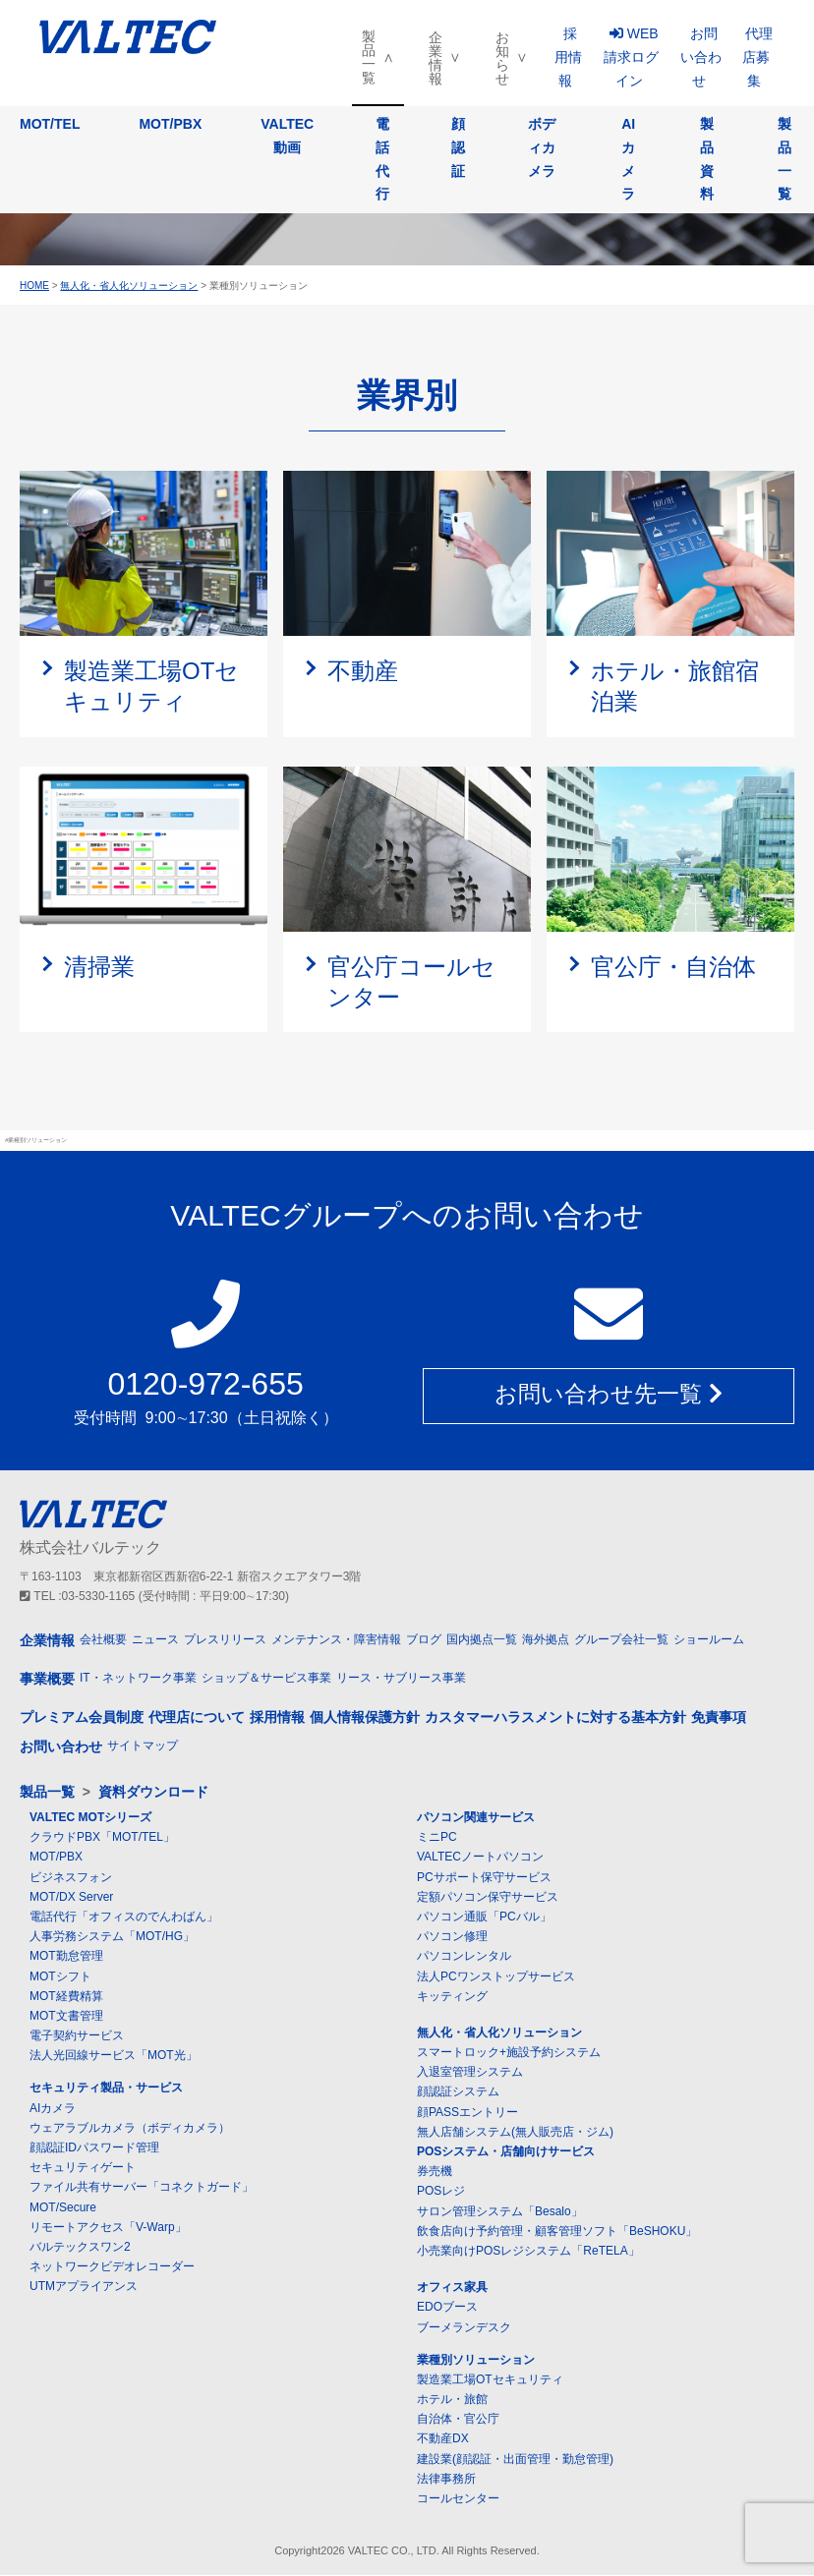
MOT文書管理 (66, 2017)
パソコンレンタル (464, 1957)
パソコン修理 (452, 1937)
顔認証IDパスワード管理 (94, 2148)
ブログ (423, 1639)
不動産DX (443, 2439)
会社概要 (103, 1639)
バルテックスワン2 (80, 2248)
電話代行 (382, 158)
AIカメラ (628, 158)
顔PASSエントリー (467, 2112)
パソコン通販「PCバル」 (484, 1917)
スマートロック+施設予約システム (509, 2053)
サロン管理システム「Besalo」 (500, 2211)
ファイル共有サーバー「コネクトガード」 (141, 2188)
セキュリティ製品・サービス (106, 2088)
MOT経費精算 (66, 1997)
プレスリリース (225, 1639)
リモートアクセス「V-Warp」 (108, 2228)
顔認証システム (458, 2092)
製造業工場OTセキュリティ (490, 2380)
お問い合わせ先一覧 (608, 1396)
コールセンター (458, 2499)
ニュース (155, 1639)
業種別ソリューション (476, 2361)
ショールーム (708, 1639)
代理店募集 (757, 57)
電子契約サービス (76, 2036)
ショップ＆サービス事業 (266, 1679)
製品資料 (707, 158)
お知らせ (502, 57)
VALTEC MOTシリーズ (90, 1818)
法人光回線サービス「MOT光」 (113, 2056)
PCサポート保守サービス (484, 1877)
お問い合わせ (701, 57)
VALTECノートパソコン (480, 1857)
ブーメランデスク (464, 2327)
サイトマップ (142, 1746)
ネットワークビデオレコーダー (112, 2267)
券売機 (434, 2172)
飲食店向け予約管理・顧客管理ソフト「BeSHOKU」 (557, 2232)
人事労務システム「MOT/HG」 (112, 1937)
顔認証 (458, 147)
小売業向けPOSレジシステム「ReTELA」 (528, 2252)
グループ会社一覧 (621, 1639)
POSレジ (441, 2192)
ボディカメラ (541, 147)
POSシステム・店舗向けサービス (506, 2152)
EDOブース (447, 2308)
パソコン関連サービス (476, 1818)
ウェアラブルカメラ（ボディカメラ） (129, 2129)
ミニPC (437, 1838)
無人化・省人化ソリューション (499, 2033)
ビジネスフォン (70, 1877)
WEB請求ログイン (631, 57)
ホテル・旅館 (452, 2400)
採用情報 (568, 57)
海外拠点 (545, 1639)
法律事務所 (446, 2480)
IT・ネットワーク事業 (138, 1679)
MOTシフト (60, 1976)
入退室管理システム (470, 2073)
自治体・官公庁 (458, 2420)
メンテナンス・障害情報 (336, 1639)
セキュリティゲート (82, 2168)
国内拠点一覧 (481, 1639)
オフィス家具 (452, 2288)
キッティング (452, 1997)
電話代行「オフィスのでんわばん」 (123, 1917)
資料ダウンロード (153, 1793)
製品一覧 (369, 57)
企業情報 (435, 57)
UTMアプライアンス (83, 2287)
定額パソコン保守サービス (487, 1898)
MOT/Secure (62, 2207)
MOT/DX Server (71, 1898)
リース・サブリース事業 (401, 1679)
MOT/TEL (50, 124)
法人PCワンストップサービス (496, 1976)
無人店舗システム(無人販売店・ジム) (515, 2133)
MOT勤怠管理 (66, 1957)
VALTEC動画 (287, 135)
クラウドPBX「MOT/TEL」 (102, 1838)
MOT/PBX (170, 124)
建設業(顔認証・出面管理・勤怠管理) (515, 2459)
